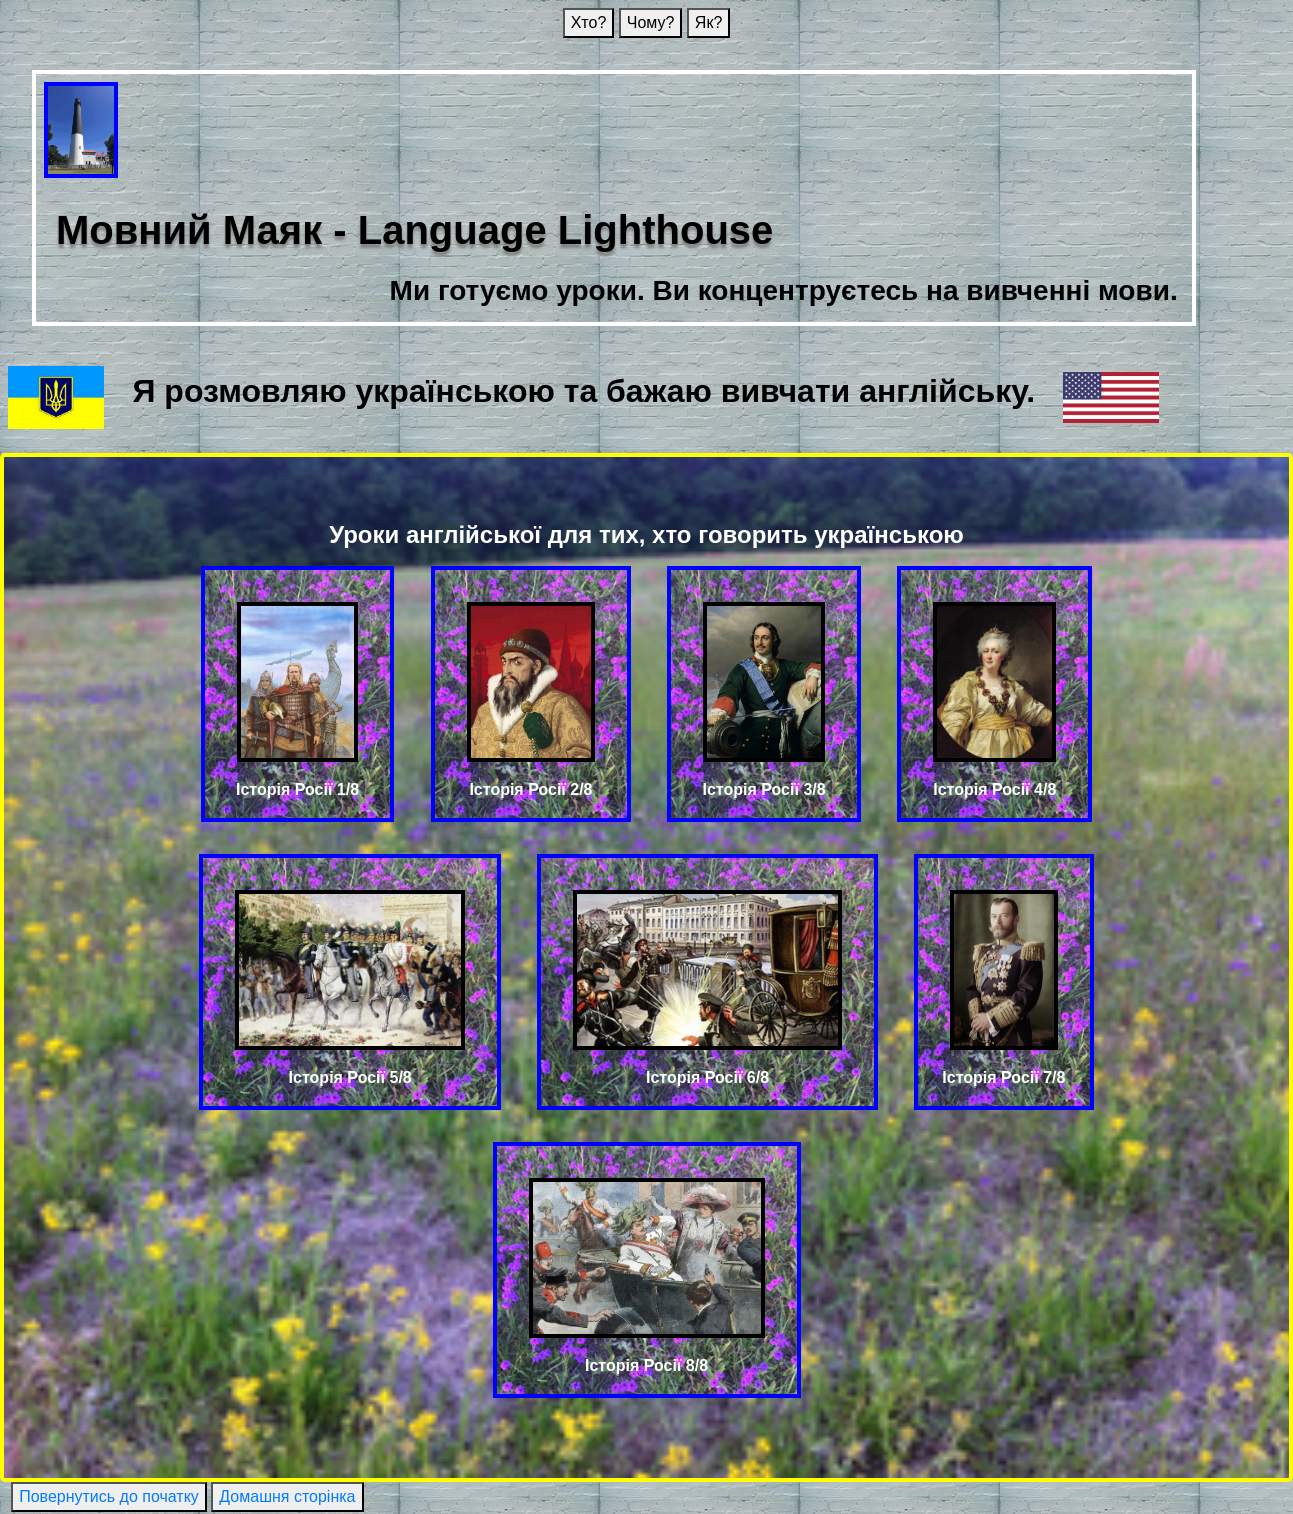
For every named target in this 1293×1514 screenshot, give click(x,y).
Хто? (589, 22)
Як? (708, 22)
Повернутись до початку (109, 1496)
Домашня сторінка (287, 1496)
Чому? (651, 22)
